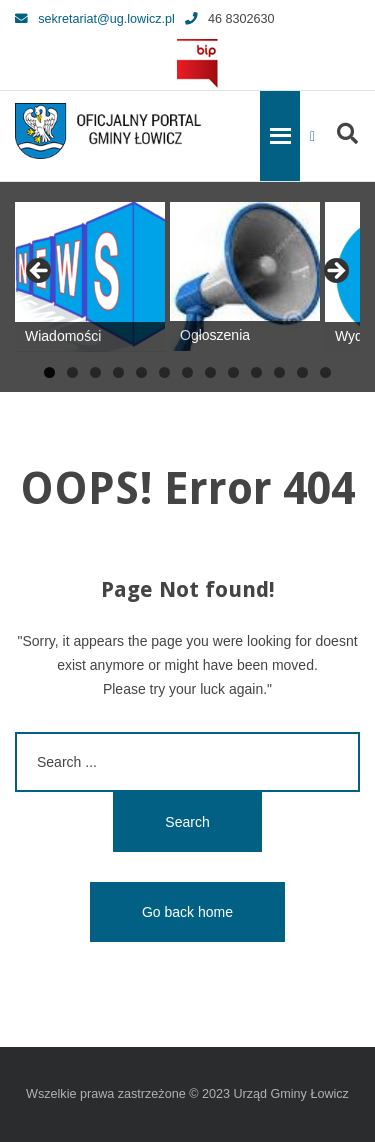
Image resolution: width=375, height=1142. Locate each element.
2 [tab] (72, 372)
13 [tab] (325, 372)
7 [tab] (187, 372)
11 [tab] (279, 372)
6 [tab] (164, 372)
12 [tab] (302, 372)
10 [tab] (256, 372)
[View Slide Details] (90, 277)
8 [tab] (210, 372)
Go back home (187, 912)
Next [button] (335, 272)
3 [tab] (95, 372)
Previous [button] (40, 272)
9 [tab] (233, 372)
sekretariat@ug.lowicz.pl (95, 19)
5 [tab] (141, 372)
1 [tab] (49, 372)
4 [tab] (118, 372)
